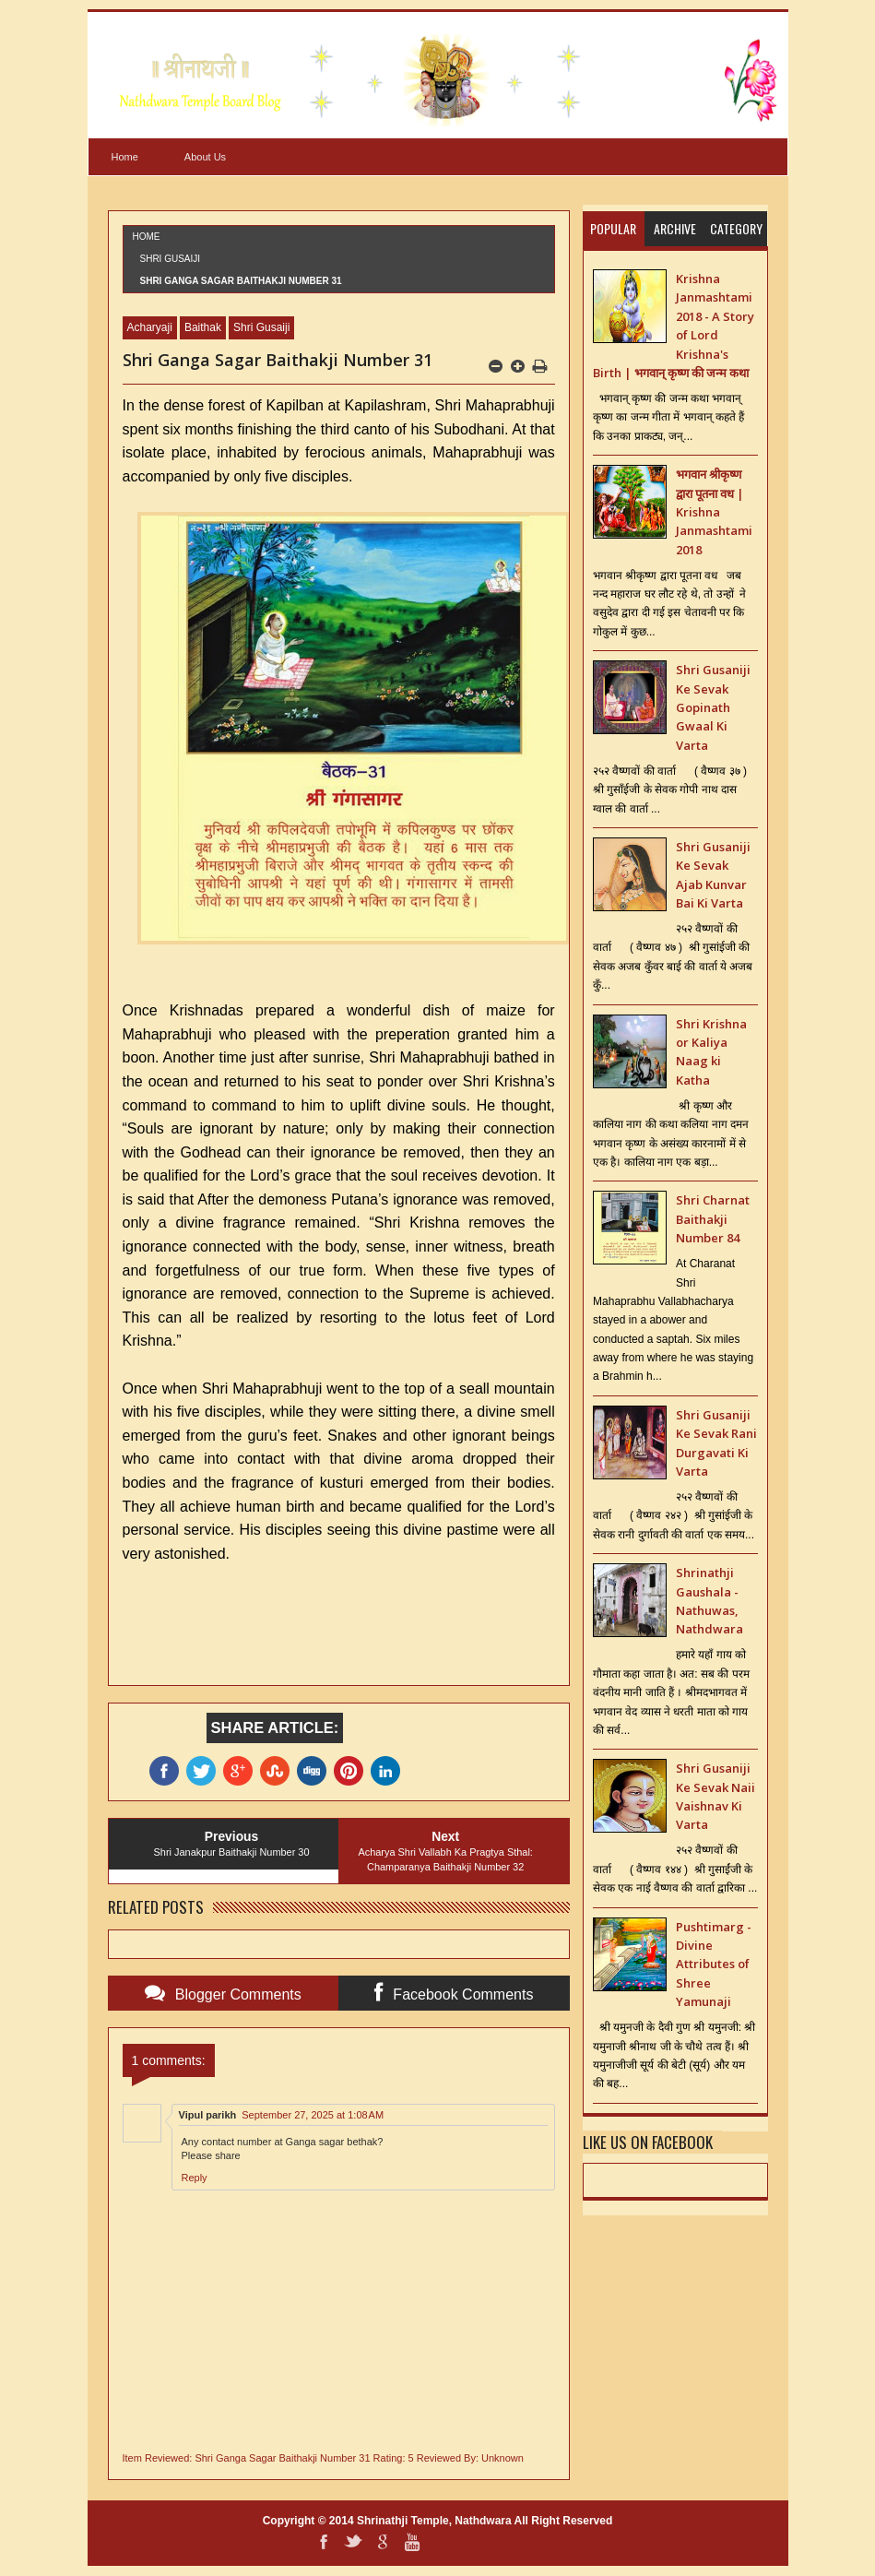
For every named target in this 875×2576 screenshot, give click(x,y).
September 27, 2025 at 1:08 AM (313, 2114)
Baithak (202, 327)
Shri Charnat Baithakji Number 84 (713, 1219)
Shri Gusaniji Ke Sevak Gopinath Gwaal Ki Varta (713, 707)
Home (125, 156)
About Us (205, 156)
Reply (194, 2177)
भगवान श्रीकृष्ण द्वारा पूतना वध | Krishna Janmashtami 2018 (714, 512)
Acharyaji (149, 327)
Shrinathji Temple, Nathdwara (434, 2520)
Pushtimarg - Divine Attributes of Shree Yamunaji (713, 1964)
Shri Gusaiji (170, 259)
